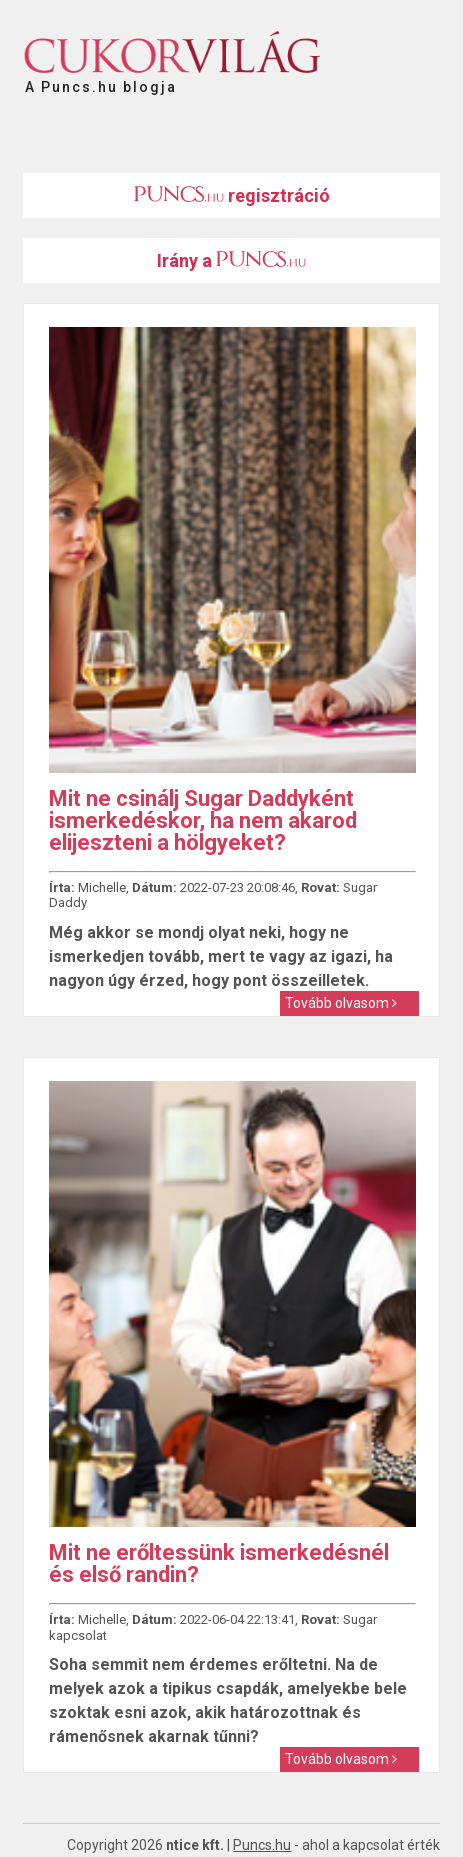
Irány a (231, 260)
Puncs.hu (262, 1845)
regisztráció (232, 195)
